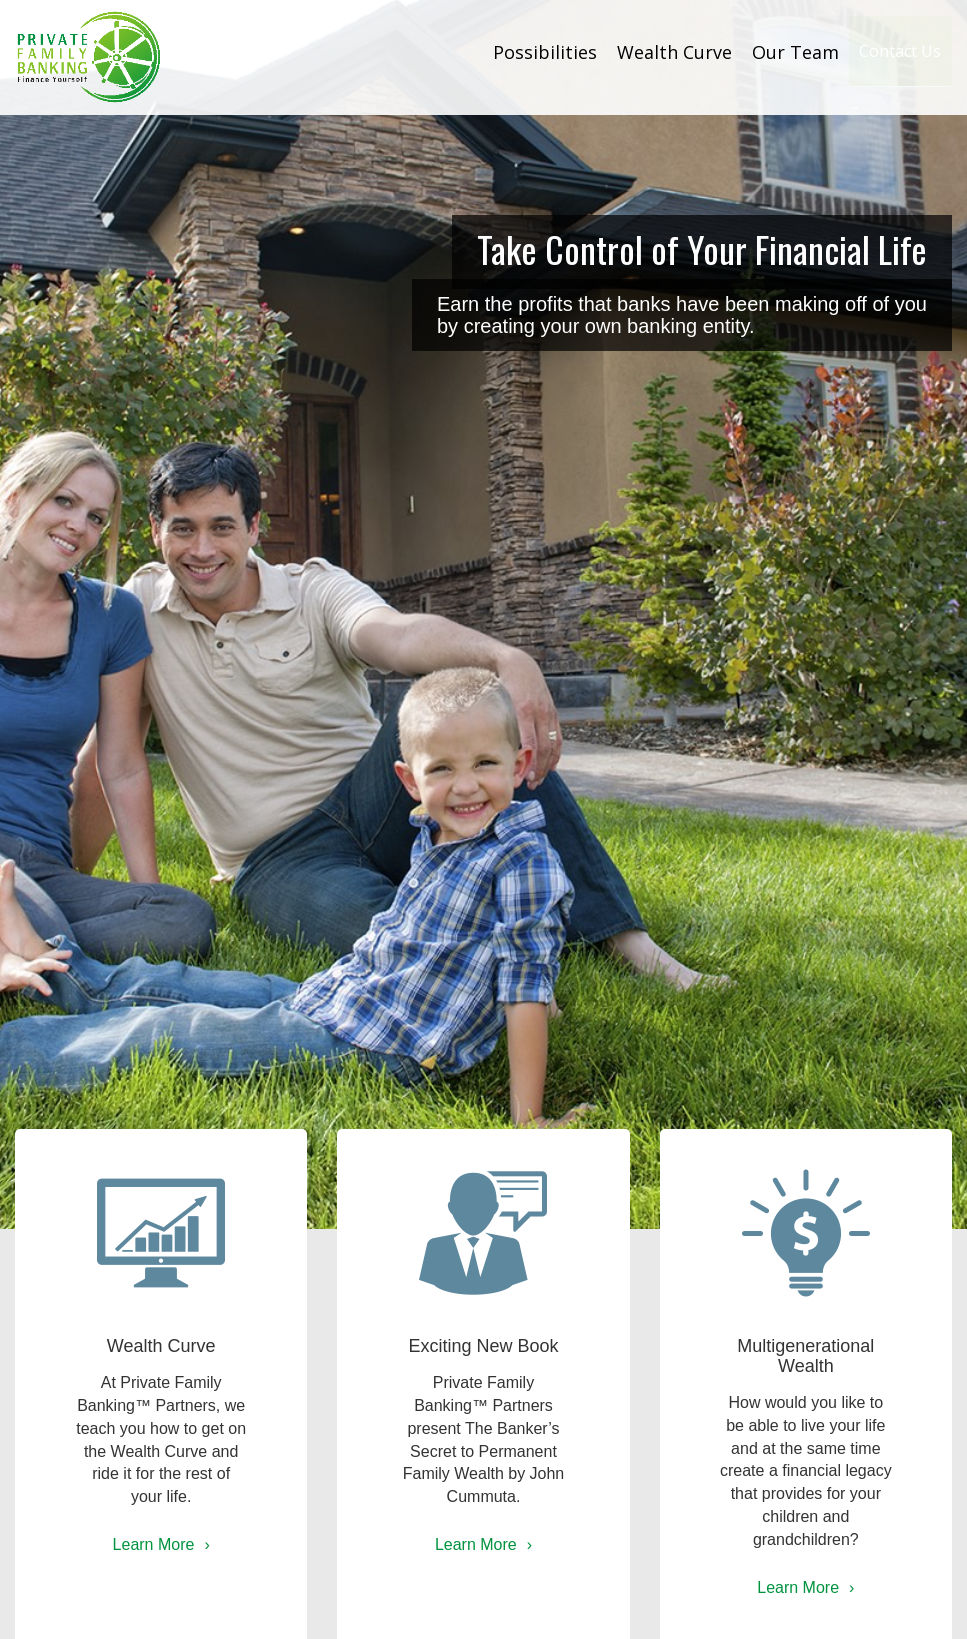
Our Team (754, 52)
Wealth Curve (633, 52)
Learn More (154, 1544)
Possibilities (504, 52)
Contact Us (880, 52)
